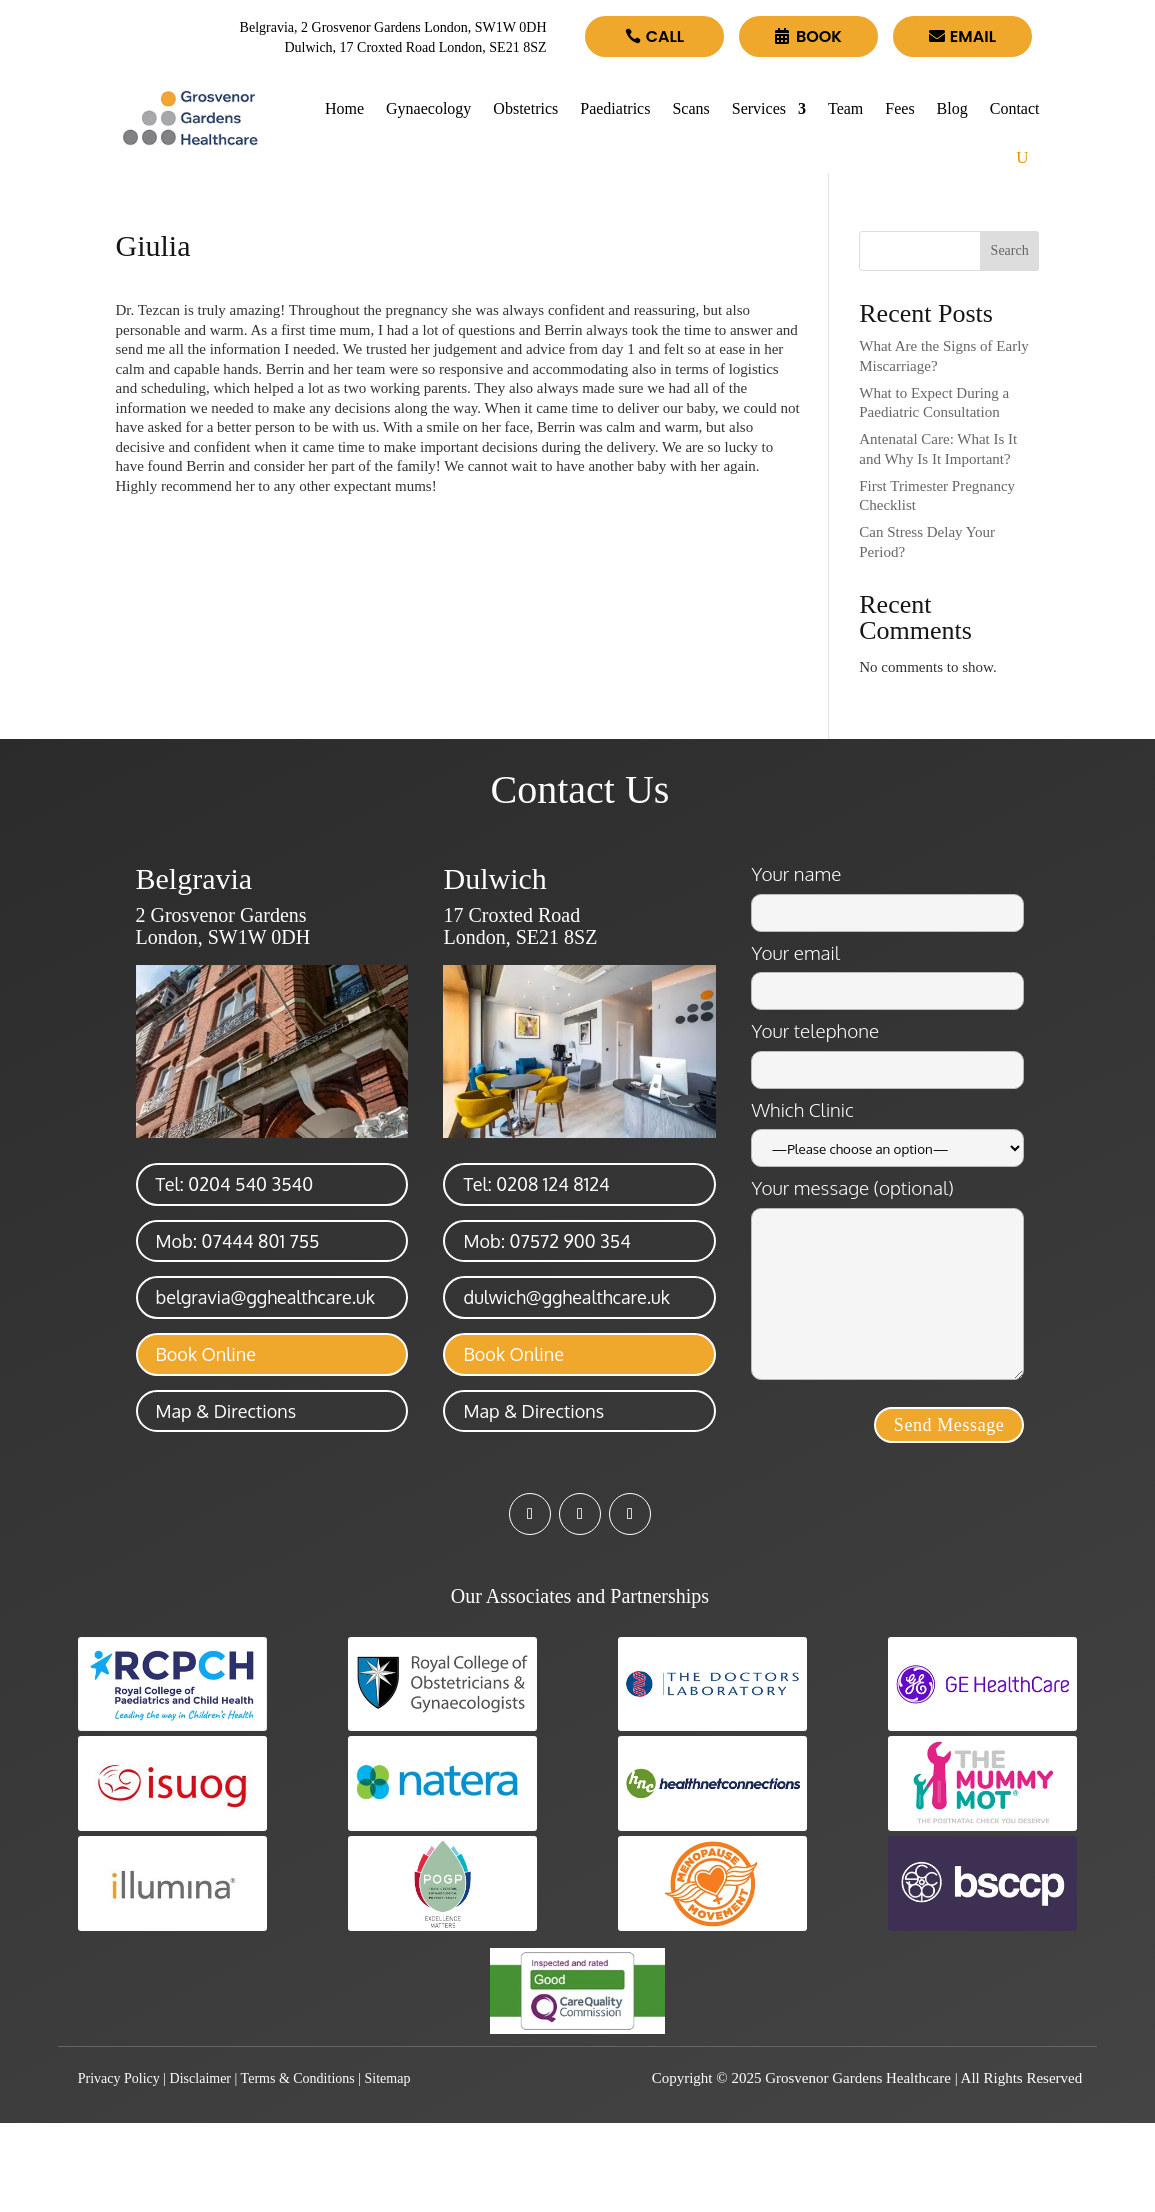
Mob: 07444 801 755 (238, 1241)
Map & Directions (226, 1411)
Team (845, 108)
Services (759, 108)
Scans (690, 108)
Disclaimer (200, 2078)
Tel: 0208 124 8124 (536, 1184)
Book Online (206, 1354)
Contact (1015, 108)
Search (1010, 250)
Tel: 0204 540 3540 (235, 1184)
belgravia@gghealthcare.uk (265, 1297)
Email (973, 36)
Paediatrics (615, 108)
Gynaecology (428, 108)
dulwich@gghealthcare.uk (566, 1297)
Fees (899, 108)
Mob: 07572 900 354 (546, 1241)
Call (665, 36)
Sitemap (388, 2078)
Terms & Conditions (298, 2078)
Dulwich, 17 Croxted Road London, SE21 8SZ (415, 47)
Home (344, 108)
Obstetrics (525, 108)
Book (819, 36)
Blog (952, 108)
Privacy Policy (119, 2078)
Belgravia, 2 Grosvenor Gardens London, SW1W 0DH (393, 27)
